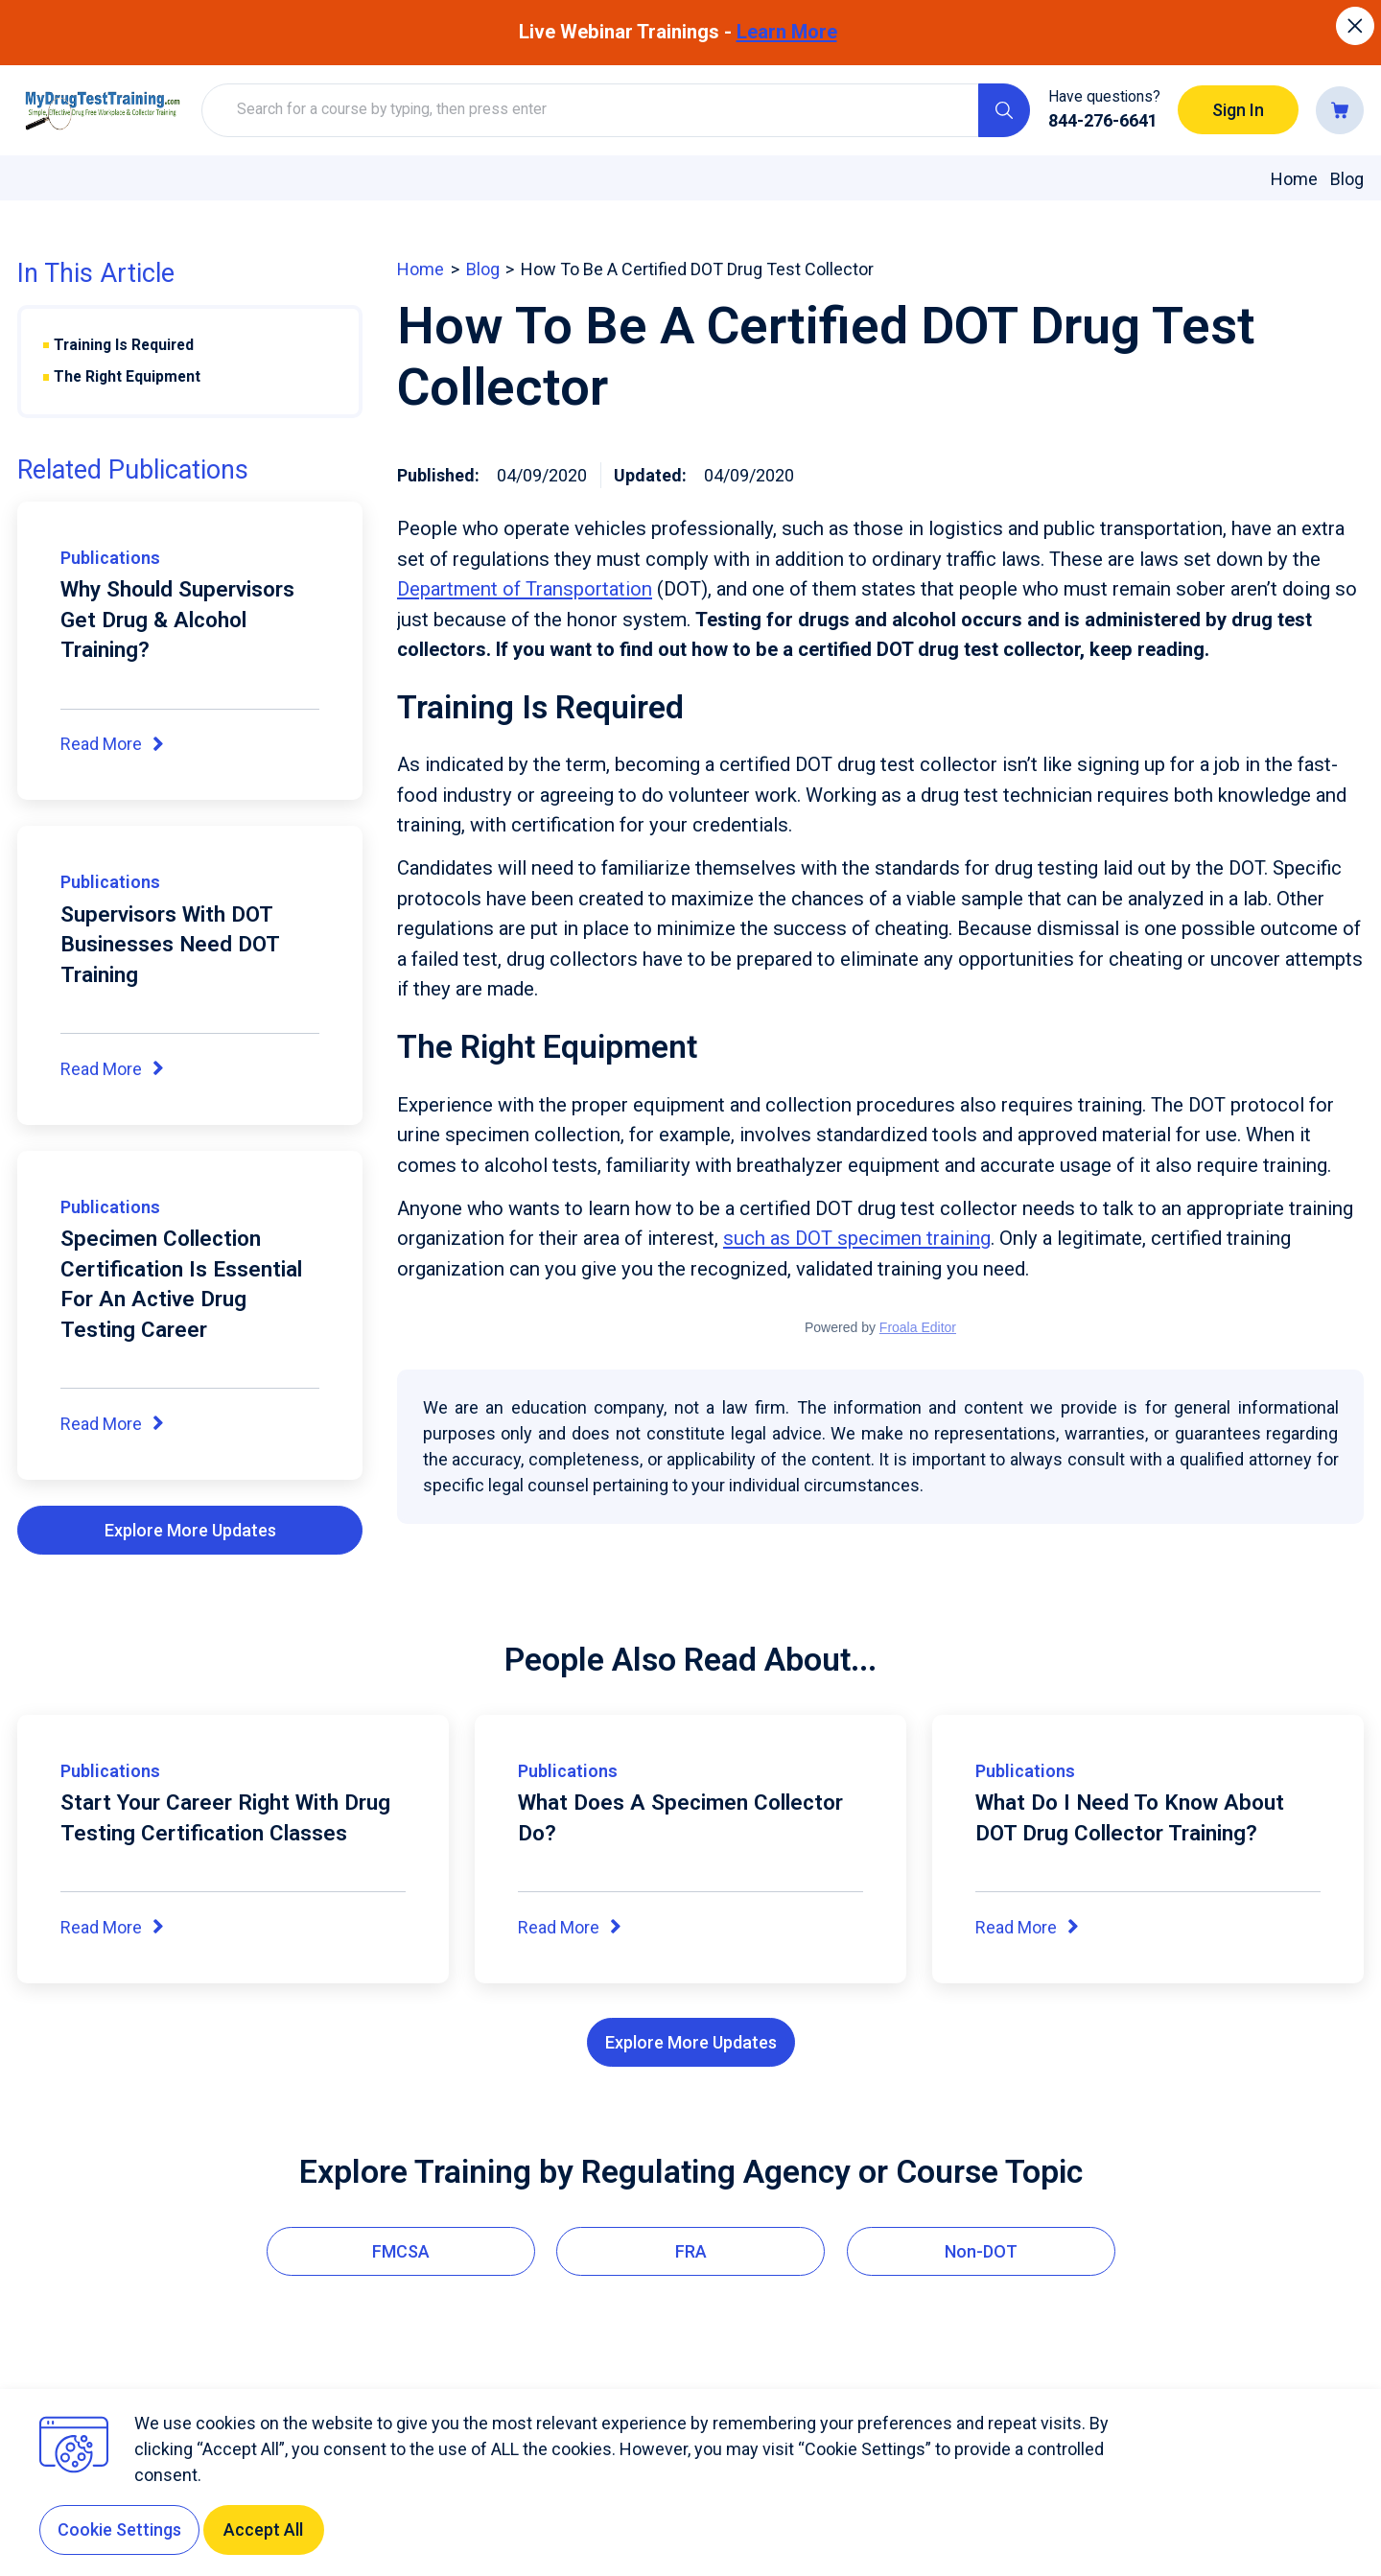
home (420, 269)
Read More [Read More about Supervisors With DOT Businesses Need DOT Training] (113, 1070)
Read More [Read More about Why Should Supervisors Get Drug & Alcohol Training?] (113, 745)
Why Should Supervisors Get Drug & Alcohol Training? (177, 619)
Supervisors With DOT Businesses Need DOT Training (169, 944)
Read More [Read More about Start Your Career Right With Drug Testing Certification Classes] (113, 1928)
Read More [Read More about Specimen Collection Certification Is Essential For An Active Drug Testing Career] (113, 1425)
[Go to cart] (1340, 110)
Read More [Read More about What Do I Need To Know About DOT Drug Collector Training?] (1028, 1928)
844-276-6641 (1103, 120)
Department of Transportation (524, 588)
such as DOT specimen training (857, 1238)
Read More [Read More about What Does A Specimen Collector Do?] (570, 1928)
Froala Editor (917, 1327)
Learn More (787, 31)
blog (483, 269)
